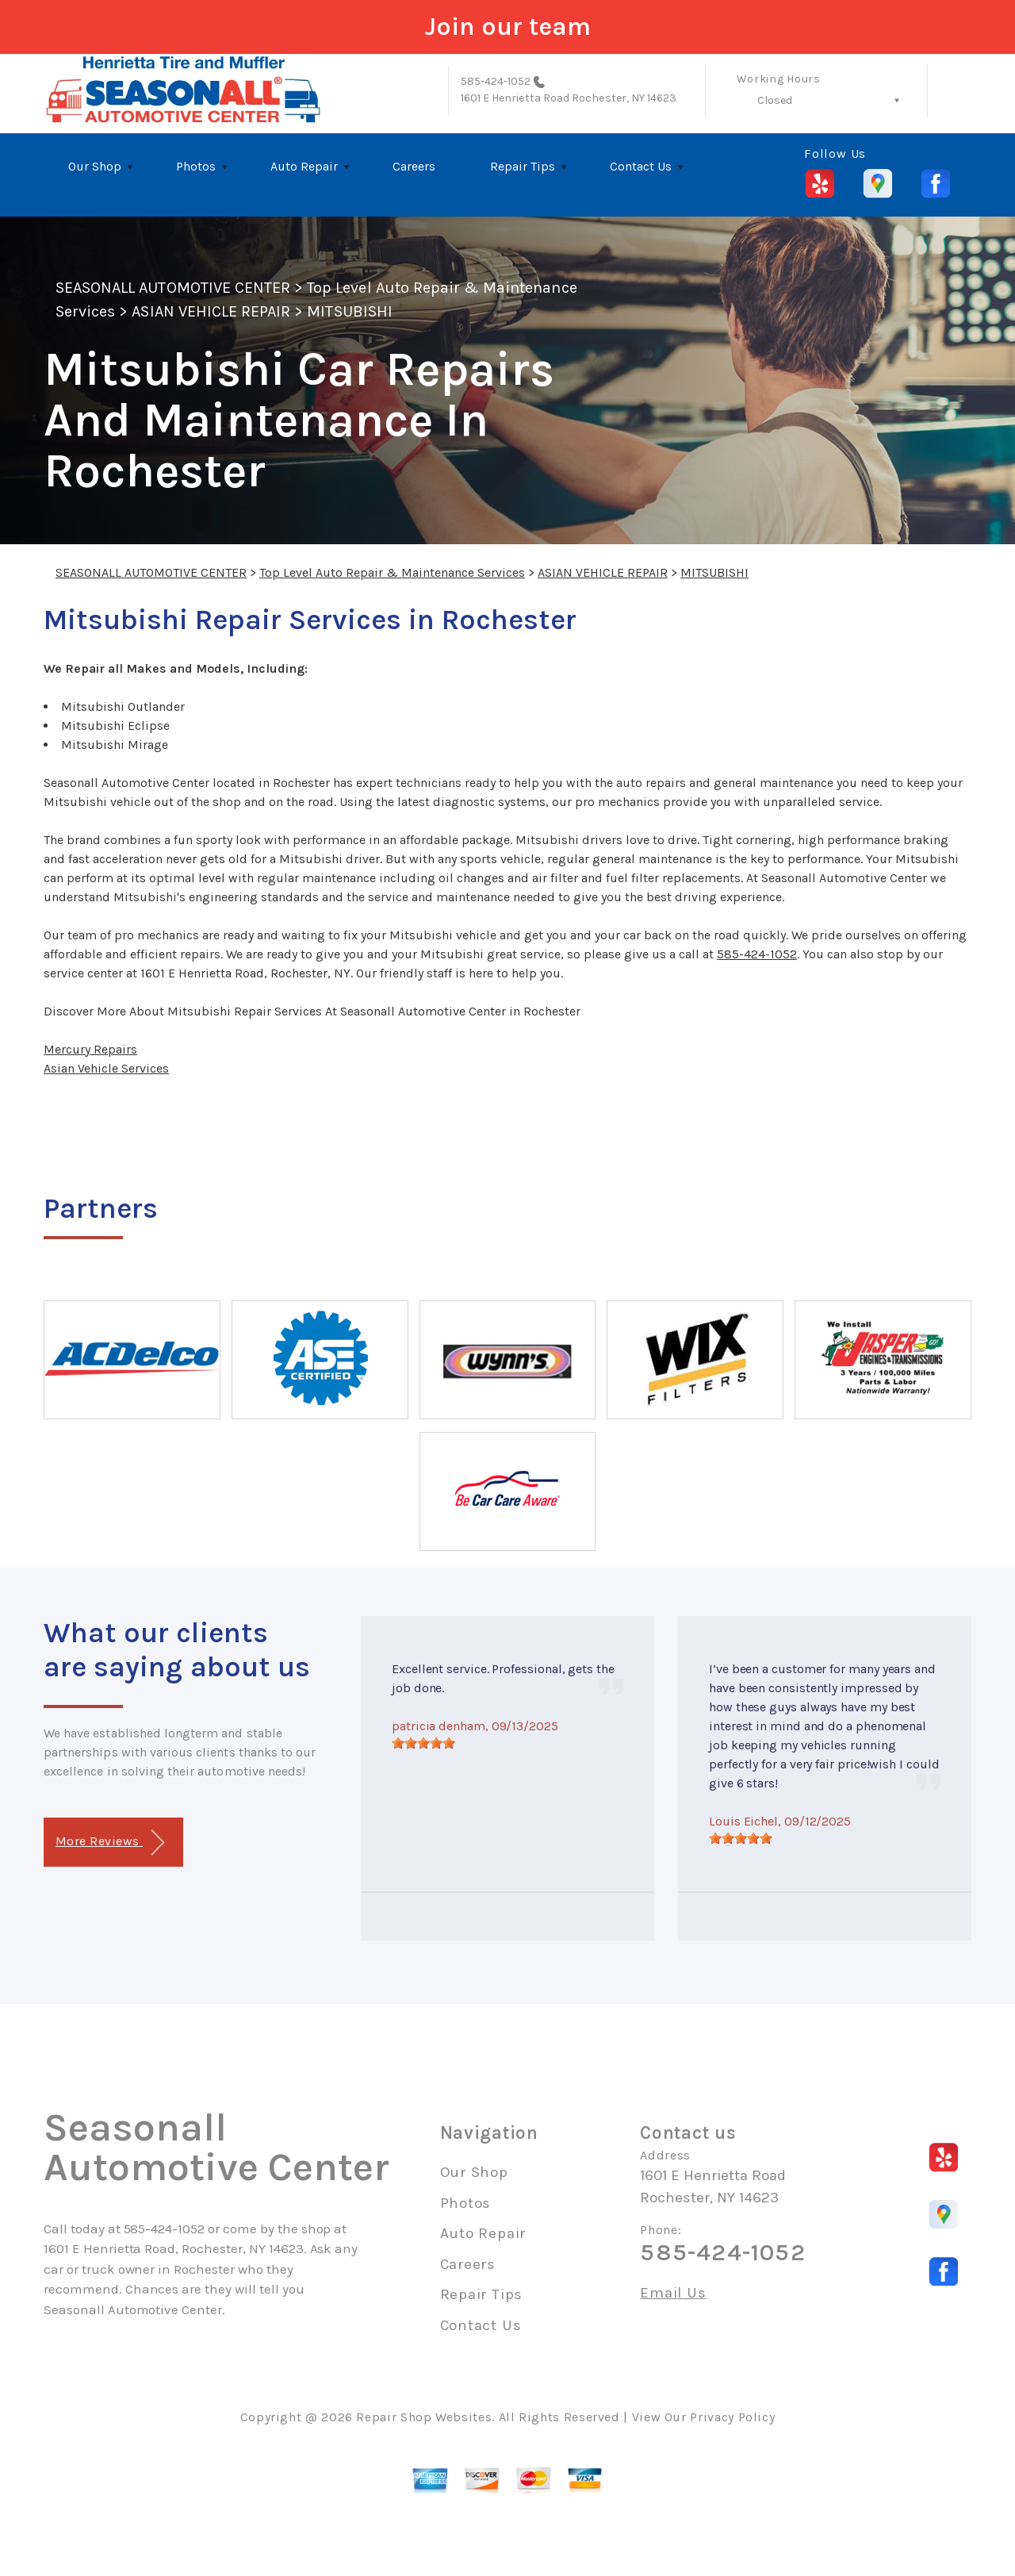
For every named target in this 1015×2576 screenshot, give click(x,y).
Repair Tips (522, 166)
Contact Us (641, 166)
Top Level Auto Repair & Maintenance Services (392, 572)
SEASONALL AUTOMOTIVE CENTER (173, 287)
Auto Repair (304, 166)
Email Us (673, 2293)
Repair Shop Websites (424, 2416)
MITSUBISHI (349, 311)
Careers (414, 166)
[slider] (423, 1743)
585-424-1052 (496, 81)
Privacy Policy (732, 2416)
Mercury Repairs (90, 1049)
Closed (774, 100)
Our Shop (94, 166)
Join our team (508, 26)
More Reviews (110, 1842)
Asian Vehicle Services (106, 1068)
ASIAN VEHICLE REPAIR (211, 311)
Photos (196, 166)
